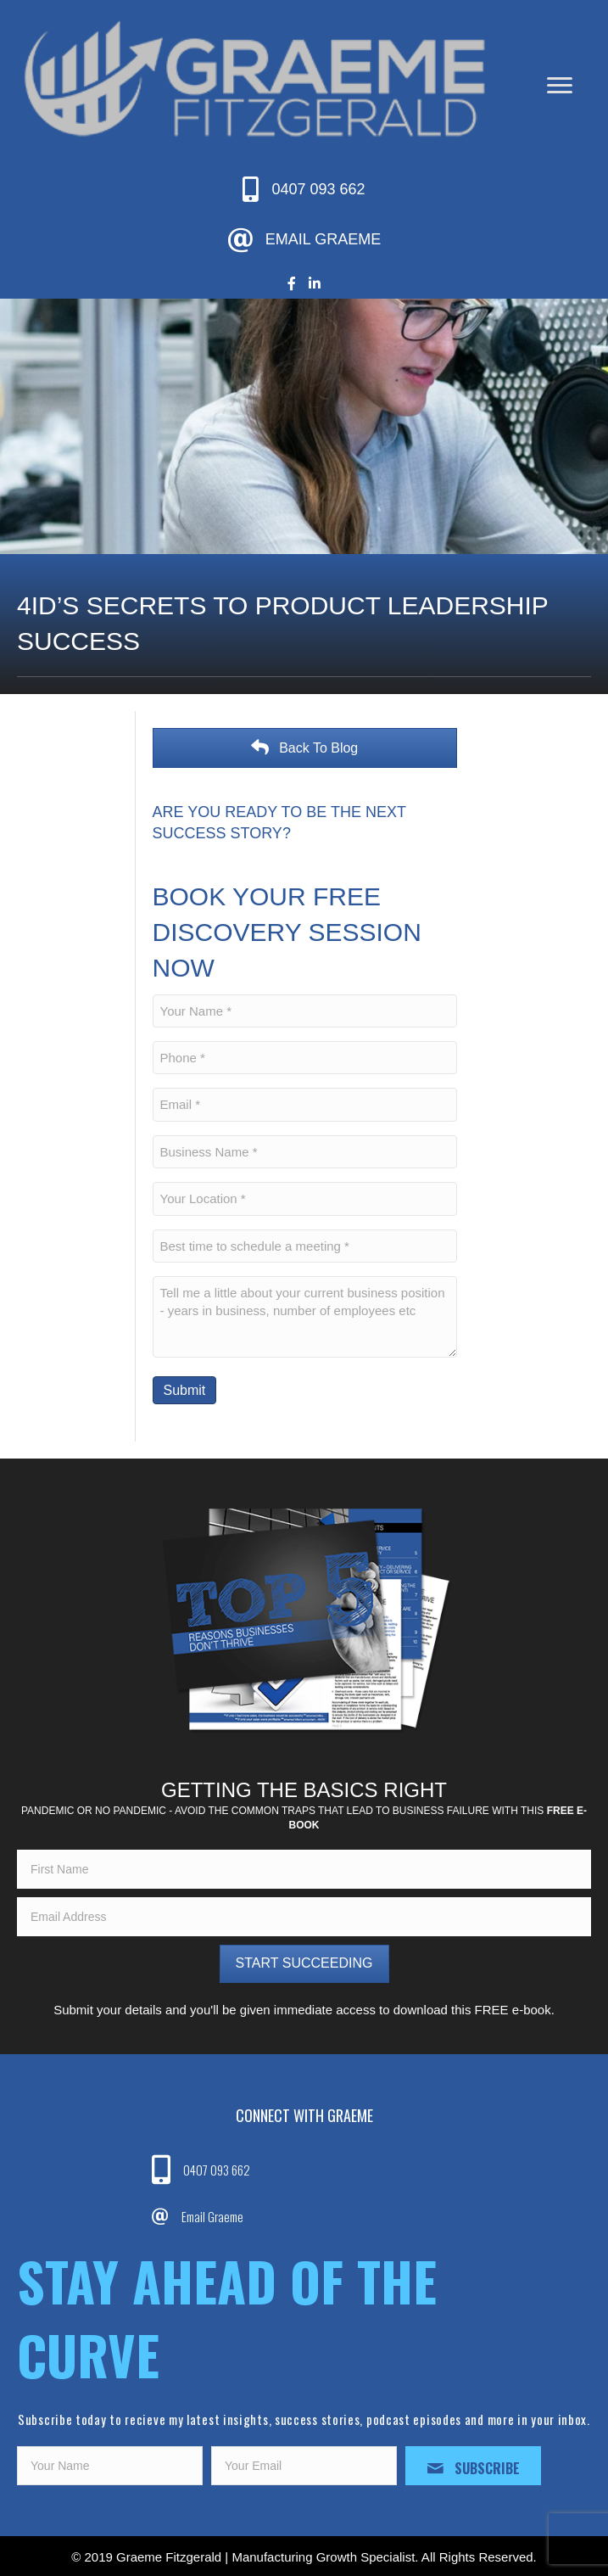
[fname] (304, 1869)
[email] (304, 1916)
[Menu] (559, 85)
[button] (304, 1964)
